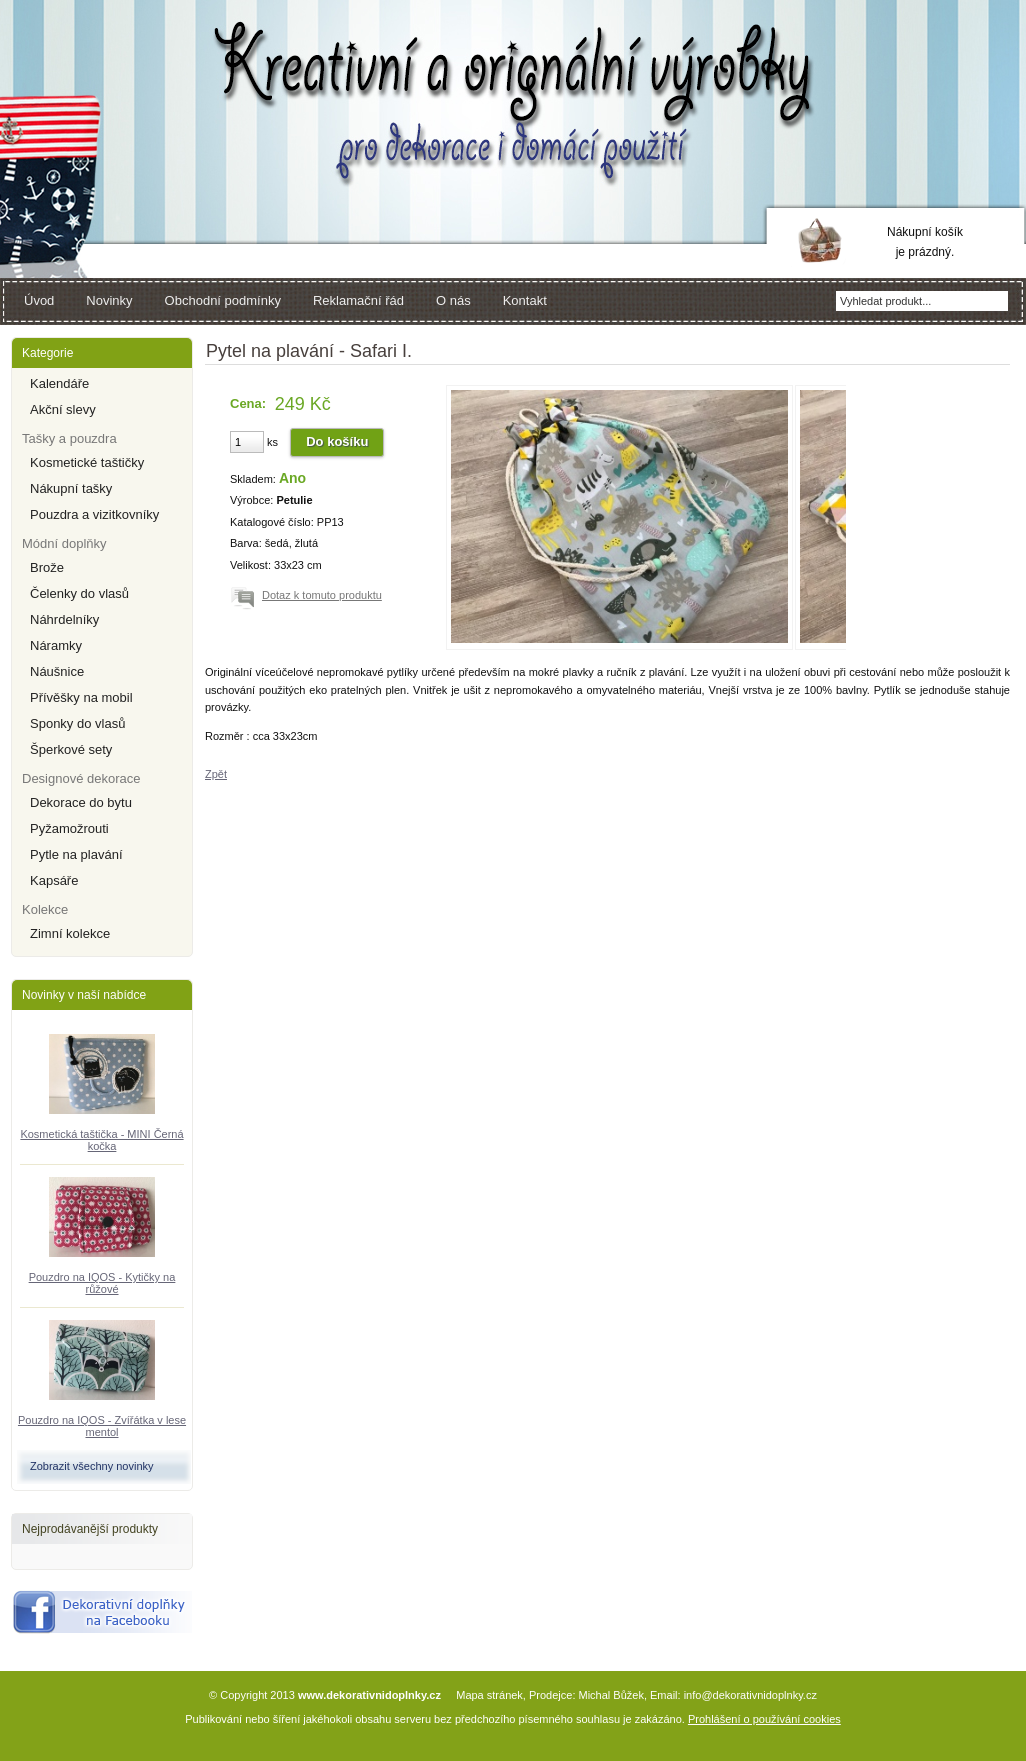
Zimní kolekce (70, 933)
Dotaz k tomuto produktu (322, 595)
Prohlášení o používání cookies (764, 1719)
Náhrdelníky (64, 619)
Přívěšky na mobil (81, 697)
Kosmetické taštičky (87, 462)
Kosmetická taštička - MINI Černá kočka (101, 1140)
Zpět (216, 774)
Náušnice (57, 671)
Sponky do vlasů (77, 723)
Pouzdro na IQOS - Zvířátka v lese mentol (102, 1426)
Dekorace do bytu (81, 802)
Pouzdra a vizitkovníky (94, 514)
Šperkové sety (71, 749)
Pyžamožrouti (69, 828)
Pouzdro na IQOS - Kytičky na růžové (102, 1283)
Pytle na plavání (76, 854)
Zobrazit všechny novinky (92, 1466)
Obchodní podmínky (223, 300)
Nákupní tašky (71, 488)
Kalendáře (59, 383)
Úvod (39, 300)
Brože (47, 567)
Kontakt (525, 300)
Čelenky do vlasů (79, 593)
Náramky (56, 645)
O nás (453, 300)
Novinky (109, 300)
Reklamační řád (358, 300)
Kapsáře (54, 880)
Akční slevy (63, 409)
